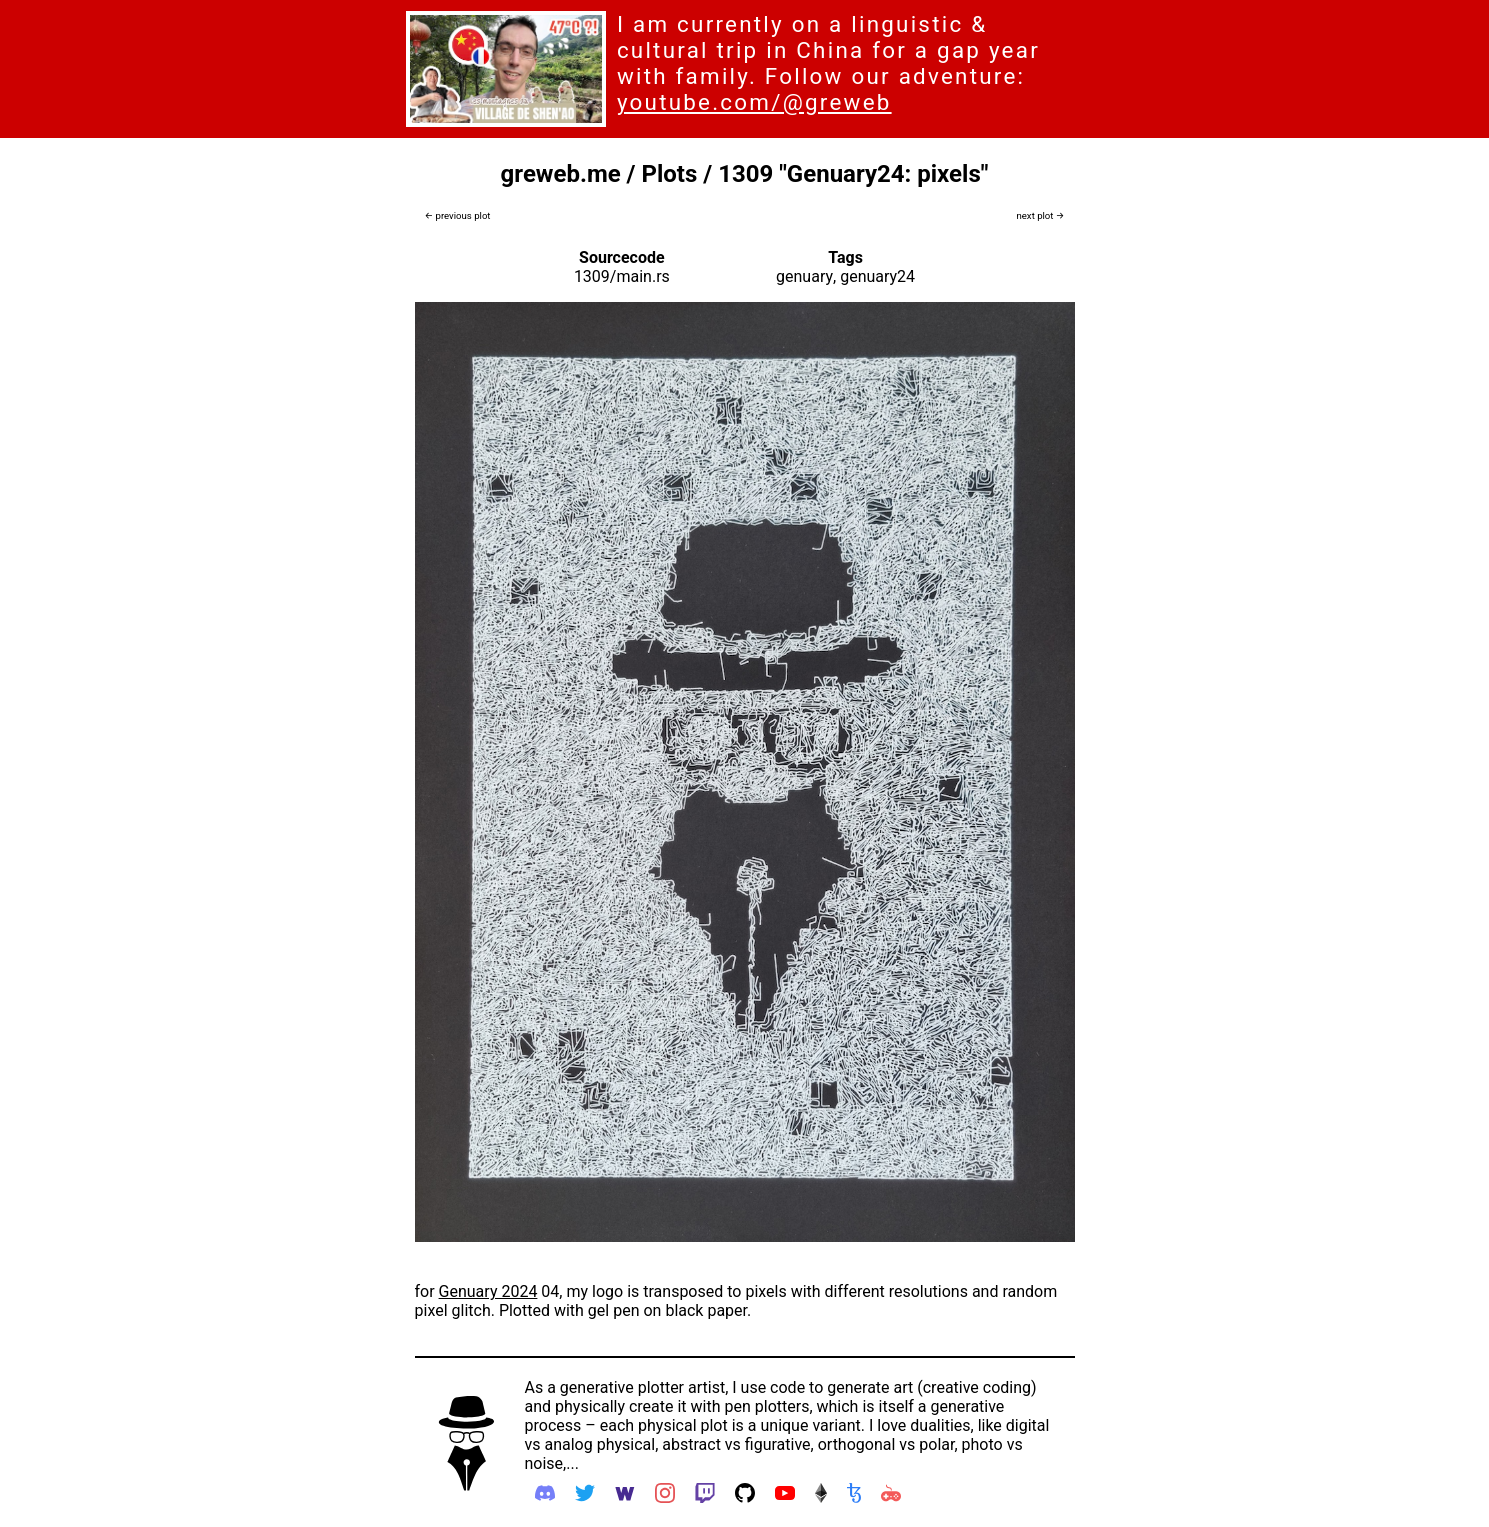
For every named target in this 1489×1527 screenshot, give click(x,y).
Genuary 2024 (488, 1291)
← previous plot (458, 215)
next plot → (1040, 215)
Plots (670, 174)
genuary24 (877, 276)
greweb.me (561, 174)
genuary (804, 276)
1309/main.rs (622, 276)
